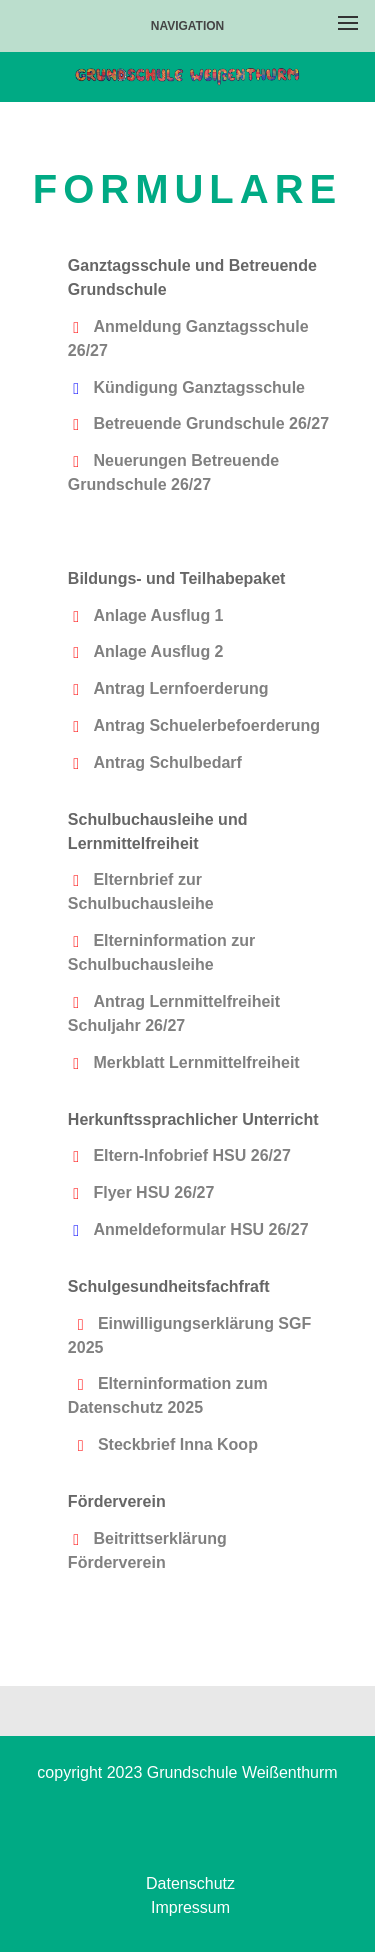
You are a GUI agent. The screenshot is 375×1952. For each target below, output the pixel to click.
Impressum (190, 1907)
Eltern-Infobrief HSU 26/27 (191, 1155)
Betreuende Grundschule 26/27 (211, 423)
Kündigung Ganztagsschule (199, 387)
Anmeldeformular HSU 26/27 (200, 1229)
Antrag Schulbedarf (167, 762)
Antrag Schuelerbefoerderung (206, 725)
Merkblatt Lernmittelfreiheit (196, 1062)
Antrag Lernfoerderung (180, 688)
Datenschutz (190, 1883)
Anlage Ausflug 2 (158, 651)
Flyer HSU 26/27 (153, 1192)
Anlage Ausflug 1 (158, 615)
